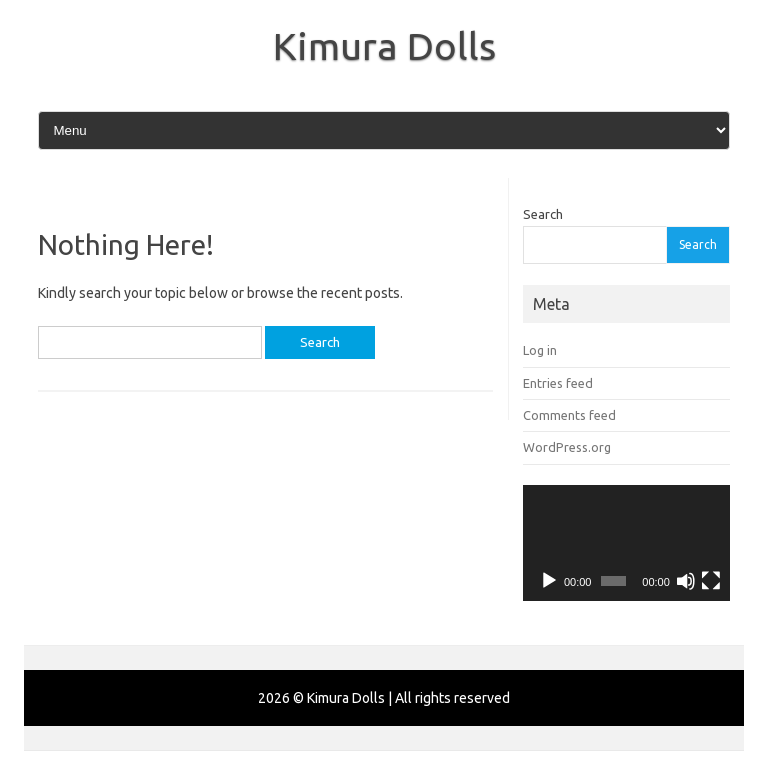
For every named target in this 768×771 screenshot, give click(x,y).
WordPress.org (567, 447)
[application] (626, 543)
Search (543, 214)
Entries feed (558, 383)
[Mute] (686, 581)
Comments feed (569, 415)
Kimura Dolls (384, 46)
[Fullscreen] (711, 581)
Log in (540, 350)
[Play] (549, 581)
